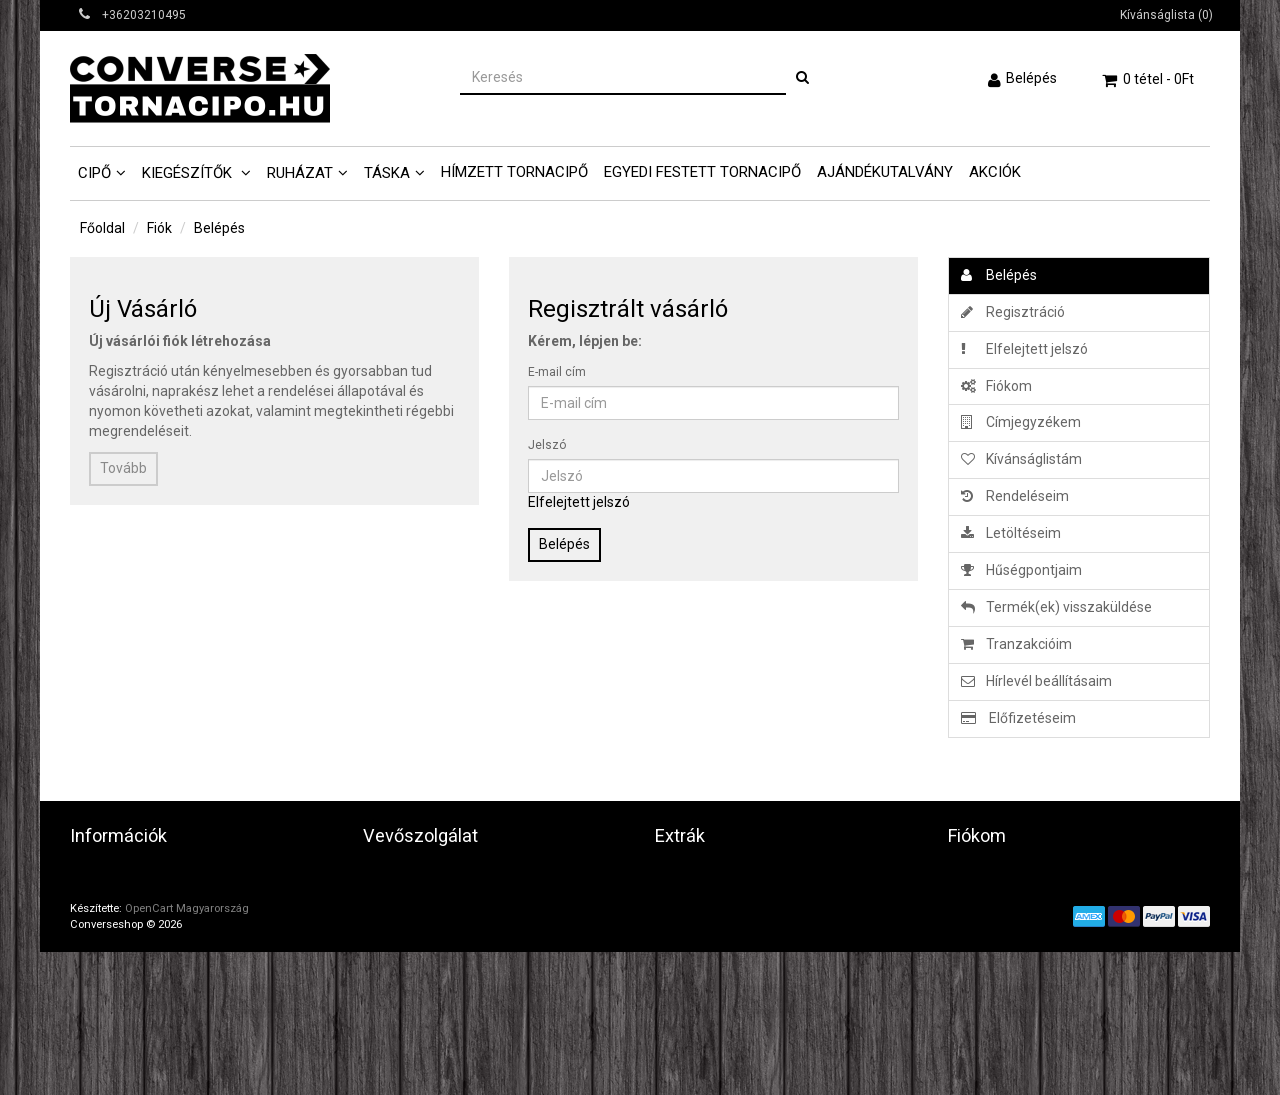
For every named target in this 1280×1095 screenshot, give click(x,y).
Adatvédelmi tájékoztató (148, 901)
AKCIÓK (995, 172)
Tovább (123, 468)
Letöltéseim (1011, 533)
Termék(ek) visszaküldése (1056, 607)
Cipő (94, 173)
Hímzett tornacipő (514, 172)
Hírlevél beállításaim (1036, 681)
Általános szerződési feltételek (168, 949)
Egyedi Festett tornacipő (702, 172)
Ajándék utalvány (709, 901)
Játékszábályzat (123, 925)
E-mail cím (557, 372)
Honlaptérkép (405, 925)
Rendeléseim (1015, 496)
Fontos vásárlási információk (160, 973)
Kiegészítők (189, 173)
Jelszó (547, 445)
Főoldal (102, 228)
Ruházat (300, 173)
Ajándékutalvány (885, 172)
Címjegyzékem (1021, 422)
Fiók (159, 228)
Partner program (708, 925)
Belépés (1031, 78)
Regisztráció (1013, 312)
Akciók (676, 949)
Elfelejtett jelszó (579, 502)
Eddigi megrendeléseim (1022, 901)
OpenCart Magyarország (187, 1051)
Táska (387, 173)
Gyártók (679, 877)
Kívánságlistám (1021, 459)
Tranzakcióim (1016, 644)
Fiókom (996, 386)
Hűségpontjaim (1021, 570)
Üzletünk (98, 877)
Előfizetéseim (1018, 718)
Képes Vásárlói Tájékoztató (156, 997)
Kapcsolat (394, 877)
